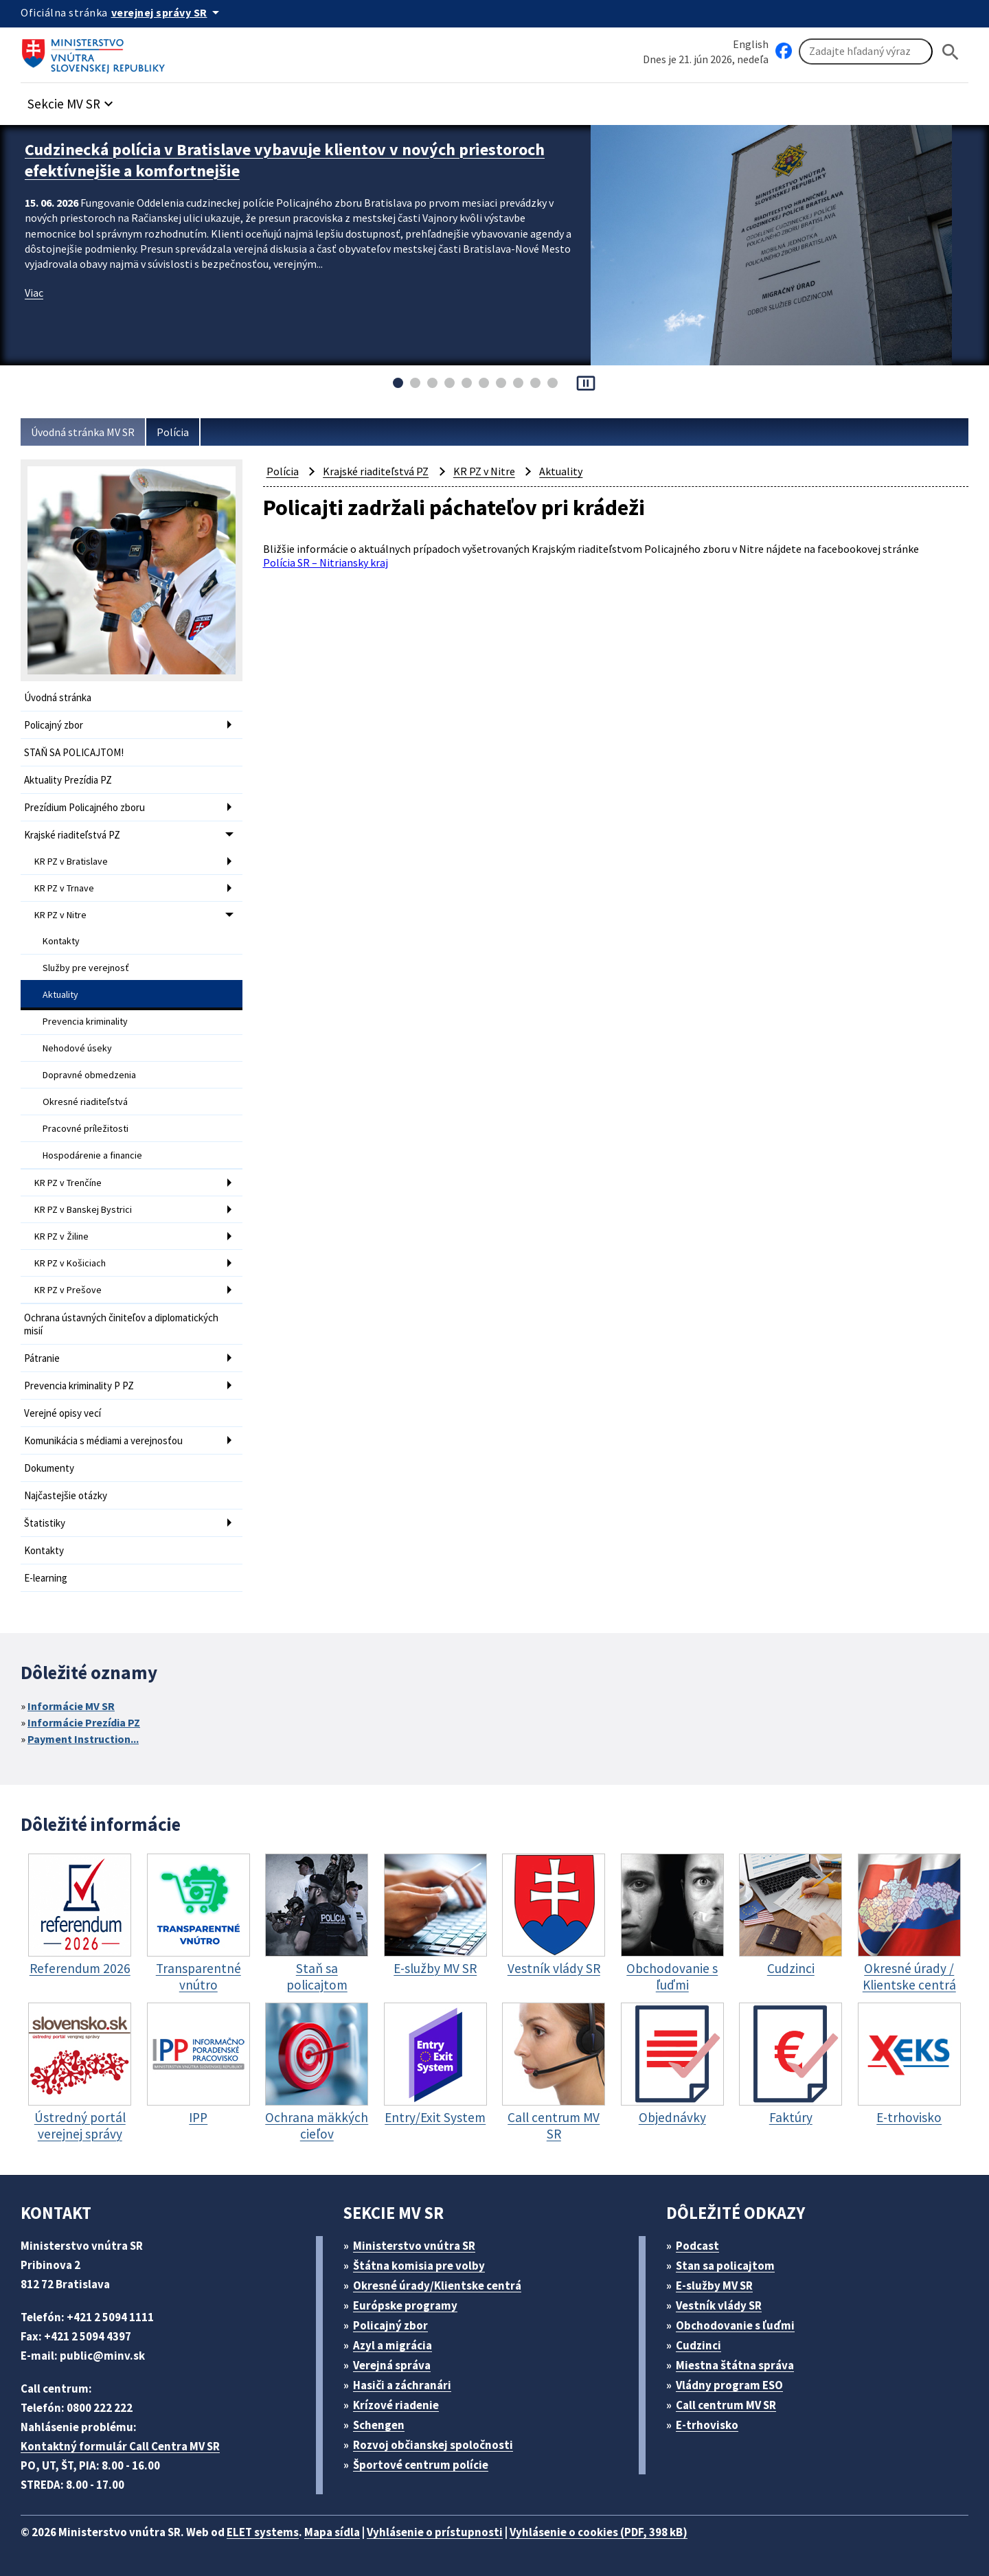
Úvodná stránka (57, 697)
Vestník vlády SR (719, 2305)
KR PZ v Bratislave (71, 861)
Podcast (697, 2245)
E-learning (45, 1577)
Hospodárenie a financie (92, 1155)
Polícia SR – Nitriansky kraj (325, 562)
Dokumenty (49, 1467)
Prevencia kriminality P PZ (79, 1385)
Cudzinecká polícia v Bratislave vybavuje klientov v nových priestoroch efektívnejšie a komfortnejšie (285, 160)
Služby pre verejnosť (86, 967)
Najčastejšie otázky (65, 1495)
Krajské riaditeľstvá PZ (72, 834)
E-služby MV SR (714, 2285)
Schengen (379, 2424)
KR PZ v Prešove (68, 1290)
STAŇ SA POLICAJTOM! (74, 752)
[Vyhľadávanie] (866, 51)
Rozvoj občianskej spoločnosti (433, 2444)
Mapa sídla (332, 2532)
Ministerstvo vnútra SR (414, 2245)
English (751, 44)
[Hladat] (950, 52)
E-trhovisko (707, 2424)
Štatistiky (44, 1522)
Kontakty (61, 941)
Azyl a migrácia (392, 2345)
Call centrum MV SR (726, 2405)
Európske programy (405, 2305)
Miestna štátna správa (735, 2365)
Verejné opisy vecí (62, 1413)
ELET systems (263, 2532)
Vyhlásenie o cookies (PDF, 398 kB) (598, 2532)
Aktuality (60, 994)
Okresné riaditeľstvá (85, 1101)
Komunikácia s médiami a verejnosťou (103, 1440)
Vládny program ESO (729, 2385)
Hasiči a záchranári (402, 2385)
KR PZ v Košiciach (70, 1263)
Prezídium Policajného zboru (84, 807)
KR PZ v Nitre (60, 915)
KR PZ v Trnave (64, 888)
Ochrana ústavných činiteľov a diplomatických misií (121, 1324)
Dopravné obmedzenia (89, 1075)
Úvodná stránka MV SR (83, 432)
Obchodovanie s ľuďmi (735, 2325)
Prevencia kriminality (85, 1021)
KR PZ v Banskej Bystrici (83, 1209)
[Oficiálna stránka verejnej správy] (167, 12)
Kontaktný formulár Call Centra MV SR (120, 2446)
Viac (34, 292)
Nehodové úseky (77, 1048)
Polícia (173, 432)
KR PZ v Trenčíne (68, 1182)
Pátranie (42, 1358)
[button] (72, 99)
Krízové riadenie (396, 2405)
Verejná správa (392, 2365)
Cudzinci (698, 2345)
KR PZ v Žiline (61, 1236)
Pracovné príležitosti (85, 1128)
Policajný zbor (53, 724)
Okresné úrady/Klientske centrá (437, 2285)
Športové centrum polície (420, 2464)
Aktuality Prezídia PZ (68, 779)
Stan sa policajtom (725, 2265)
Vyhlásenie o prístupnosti (435, 2532)
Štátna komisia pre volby (419, 2265)
